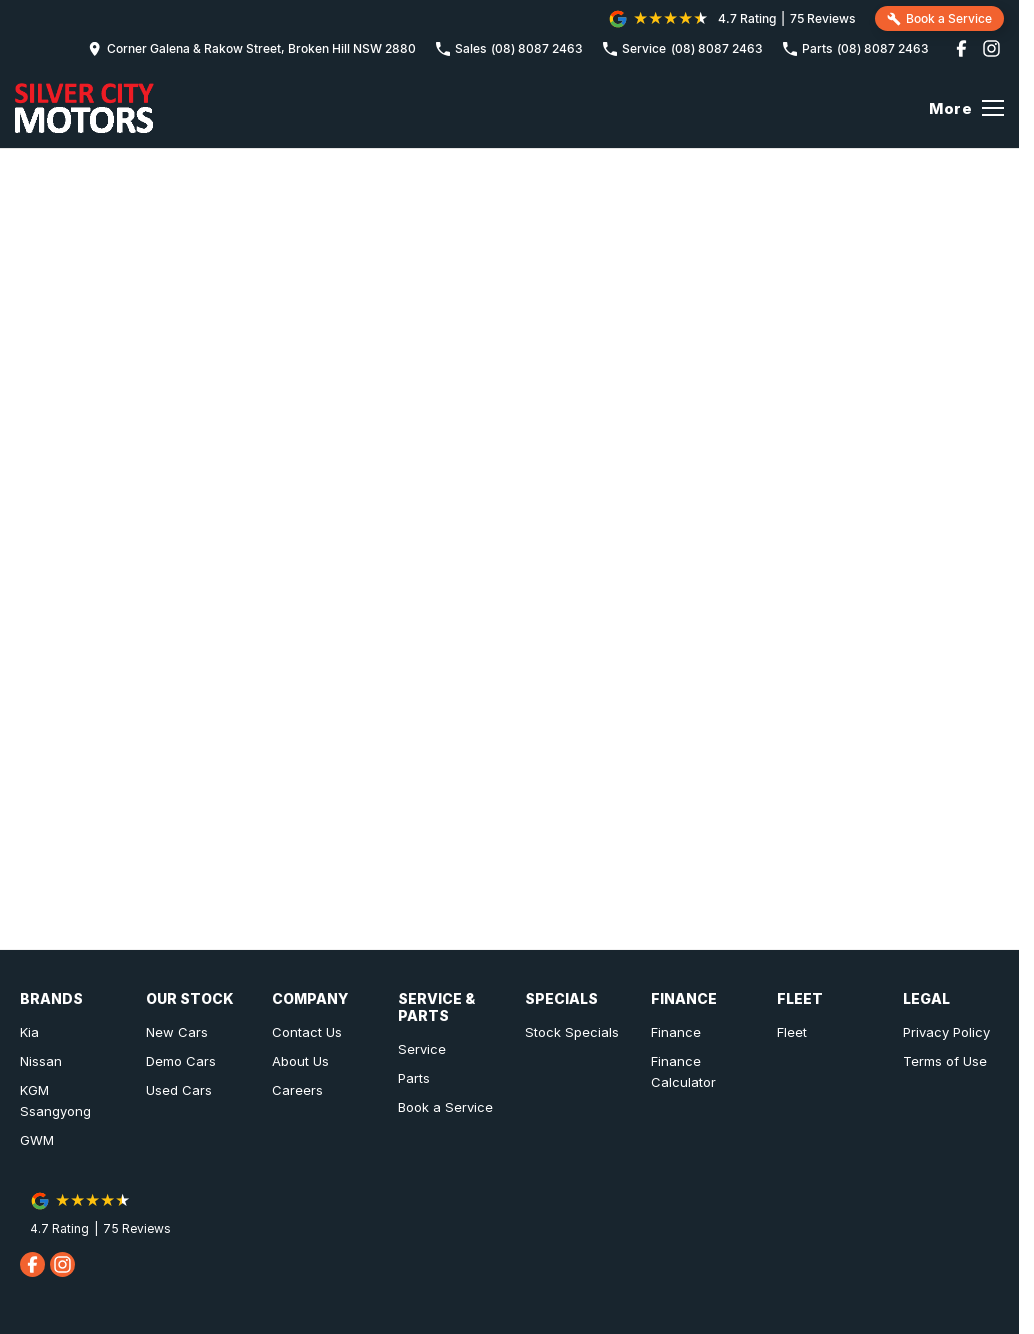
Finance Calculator (683, 1071)
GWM (37, 1140)
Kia (29, 1032)
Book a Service (445, 1107)
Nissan (41, 1061)
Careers (297, 1090)
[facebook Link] (961, 48)
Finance (676, 1032)
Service (422, 1049)
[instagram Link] (991, 48)
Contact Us (307, 1032)
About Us (300, 1061)
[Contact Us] (252, 48)
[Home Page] (84, 108)
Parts (414, 1078)
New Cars (177, 1032)
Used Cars (179, 1090)
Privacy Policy (946, 1032)
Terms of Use (945, 1061)
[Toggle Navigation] (966, 108)
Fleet (792, 1032)
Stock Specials (572, 1032)
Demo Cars (181, 1061)
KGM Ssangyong (55, 1100)
